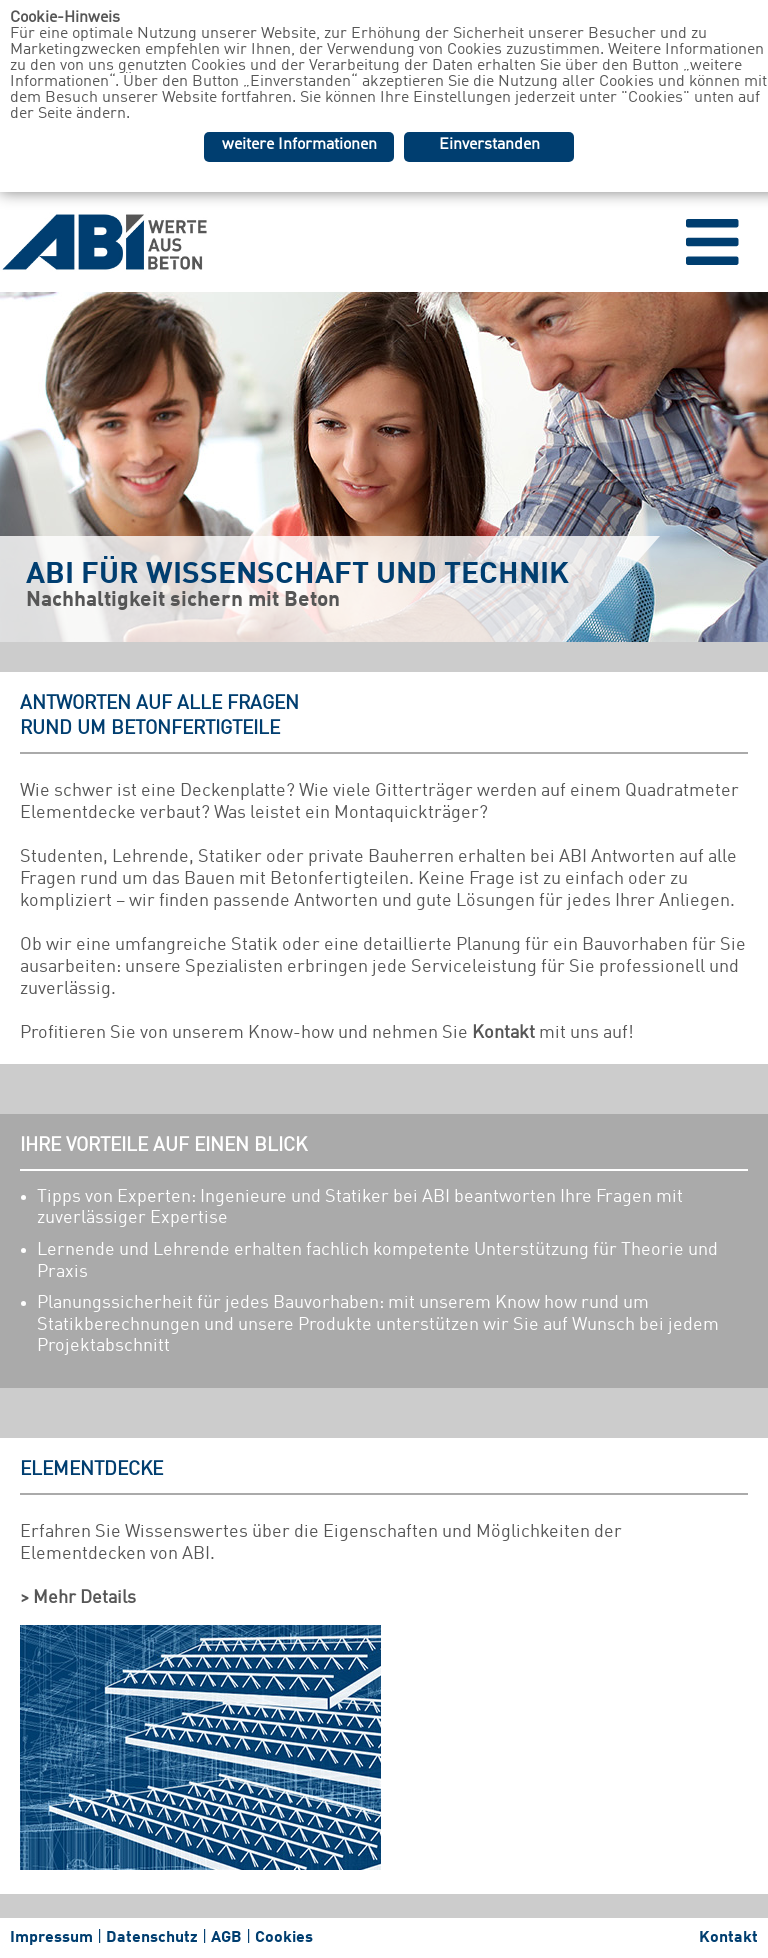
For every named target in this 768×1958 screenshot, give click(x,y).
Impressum (51, 1938)
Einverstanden (489, 145)
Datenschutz (152, 1938)
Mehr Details (84, 1598)
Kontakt (503, 1033)
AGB (226, 1938)
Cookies (284, 1938)
